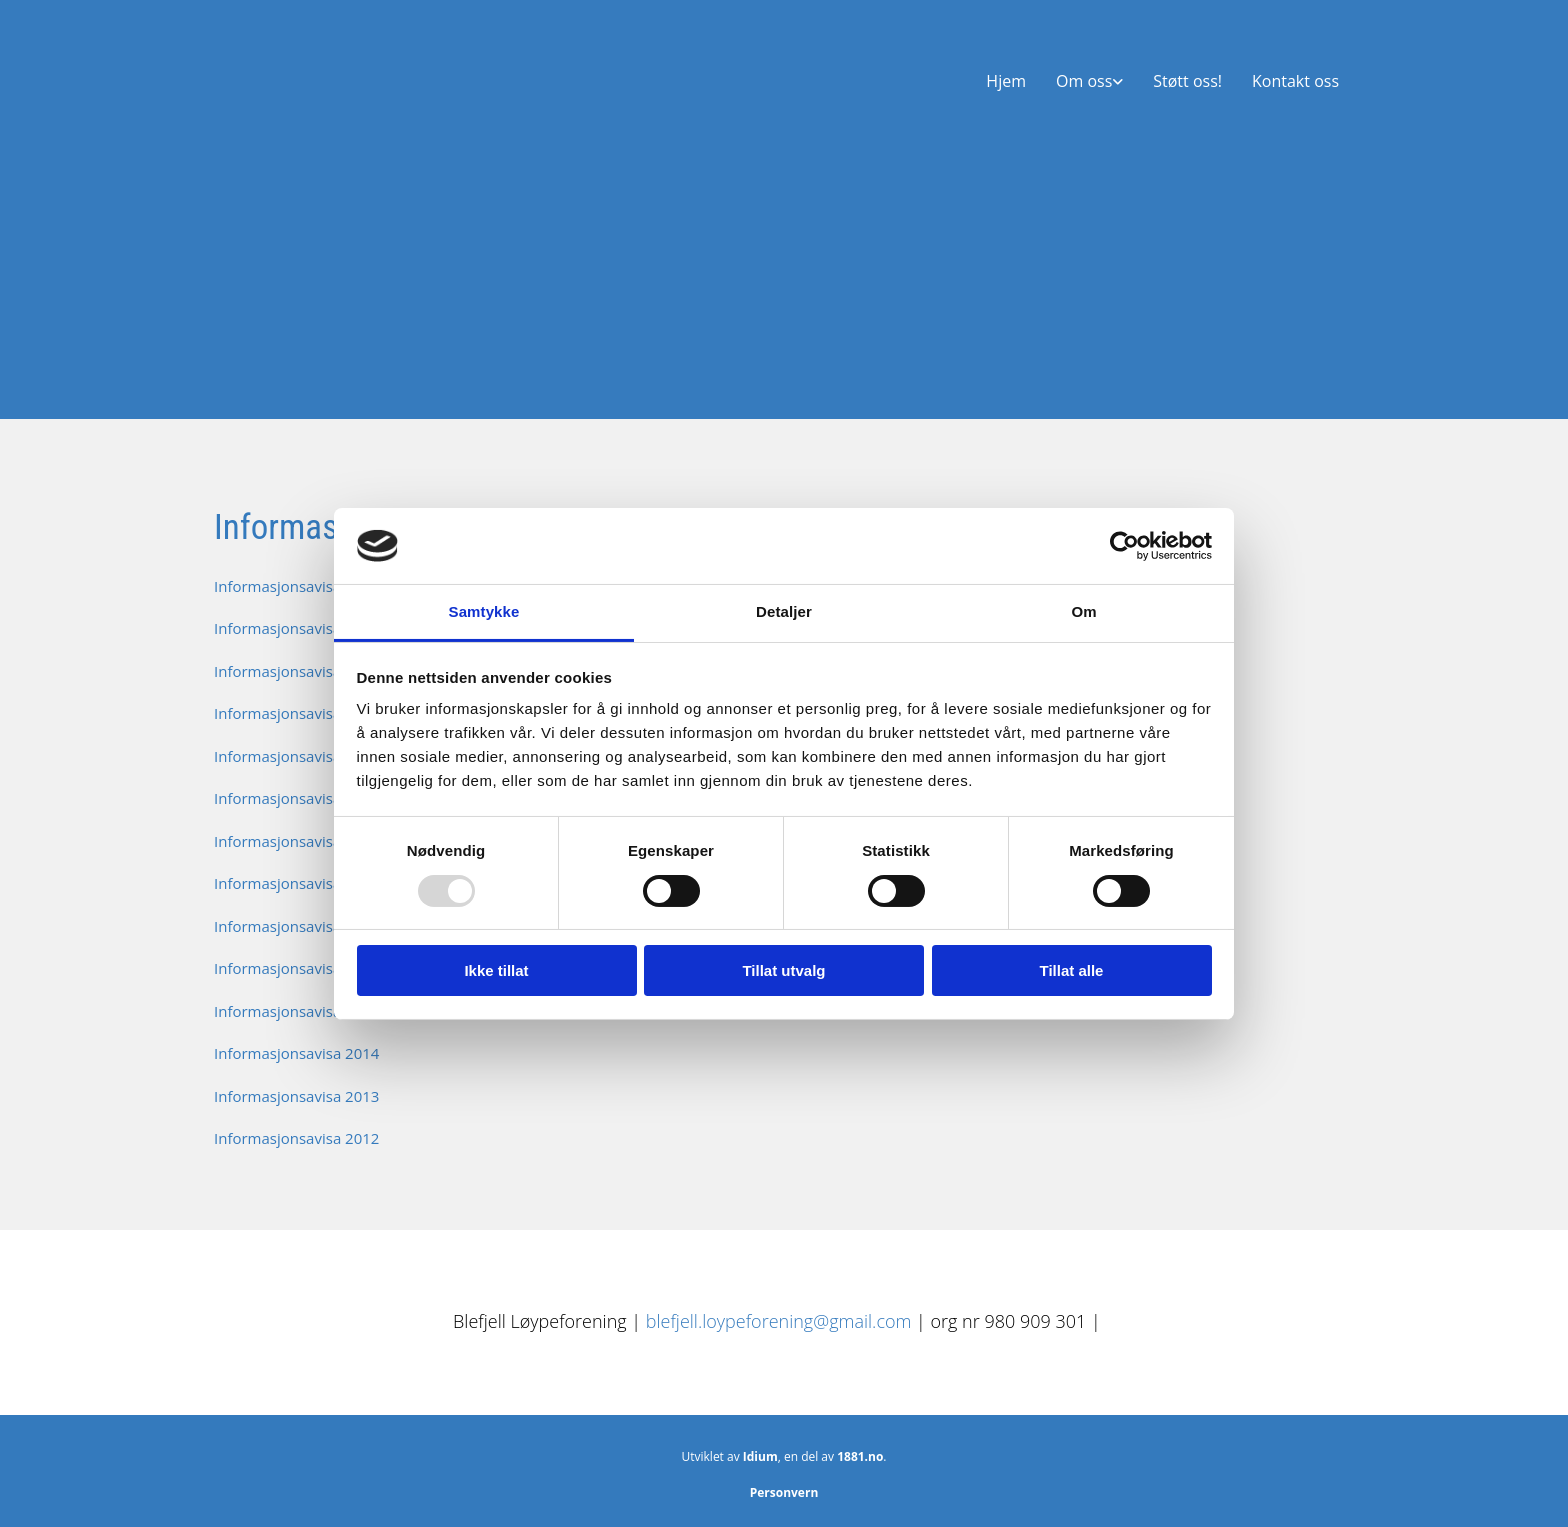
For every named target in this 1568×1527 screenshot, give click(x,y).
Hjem (1006, 81)
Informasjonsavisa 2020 (296, 798)
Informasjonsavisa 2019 (296, 841)
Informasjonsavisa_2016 (298, 968)
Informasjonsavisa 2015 (296, 1011)
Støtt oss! (1187, 81)
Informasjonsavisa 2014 (296, 1053)
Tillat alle (1072, 970)
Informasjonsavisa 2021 (296, 756)
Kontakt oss (1295, 81)
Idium (760, 1456)
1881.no (860, 1456)
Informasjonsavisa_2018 (298, 883)
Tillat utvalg (783, 970)
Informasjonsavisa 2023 (296, 671)
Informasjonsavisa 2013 (296, 1096)
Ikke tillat (496, 970)
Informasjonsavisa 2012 (296, 1138)
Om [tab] (1083, 611)
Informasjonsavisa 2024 (296, 628)
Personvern (784, 1492)
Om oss (1084, 81)
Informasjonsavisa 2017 (296, 926)
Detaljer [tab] (784, 611)
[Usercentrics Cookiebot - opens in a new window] (1124, 546)
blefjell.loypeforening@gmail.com (781, 1321)
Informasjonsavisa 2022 (296, 713)
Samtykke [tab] (484, 611)
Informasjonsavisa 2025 (296, 586)
